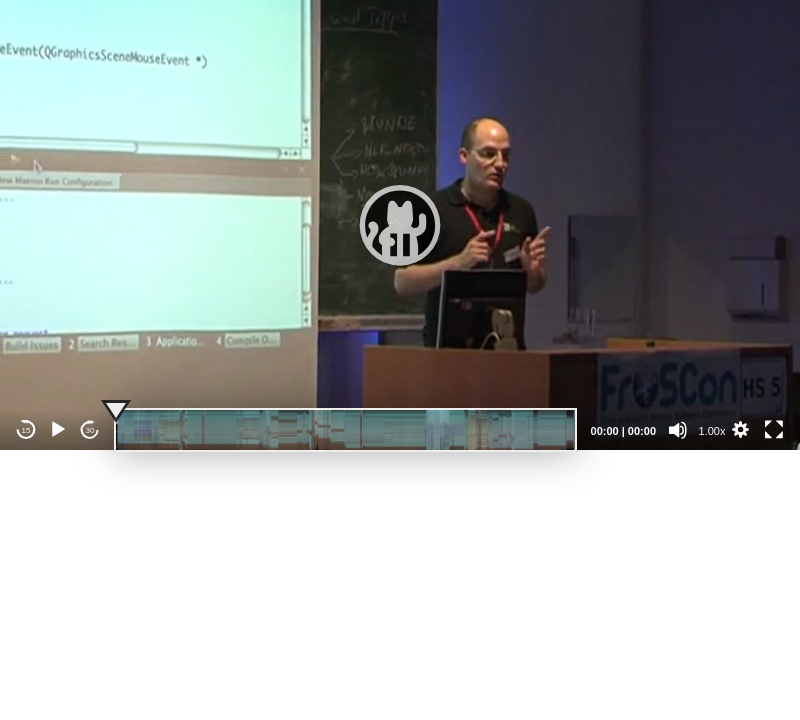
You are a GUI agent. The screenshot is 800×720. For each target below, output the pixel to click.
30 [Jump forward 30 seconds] (90, 430)
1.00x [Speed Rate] (712, 431)
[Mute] (678, 430)
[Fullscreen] (774, 430)
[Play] (58, 430)
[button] (400, 225)
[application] (400, 225)
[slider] (345, 430)
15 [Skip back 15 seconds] (26, 430)
